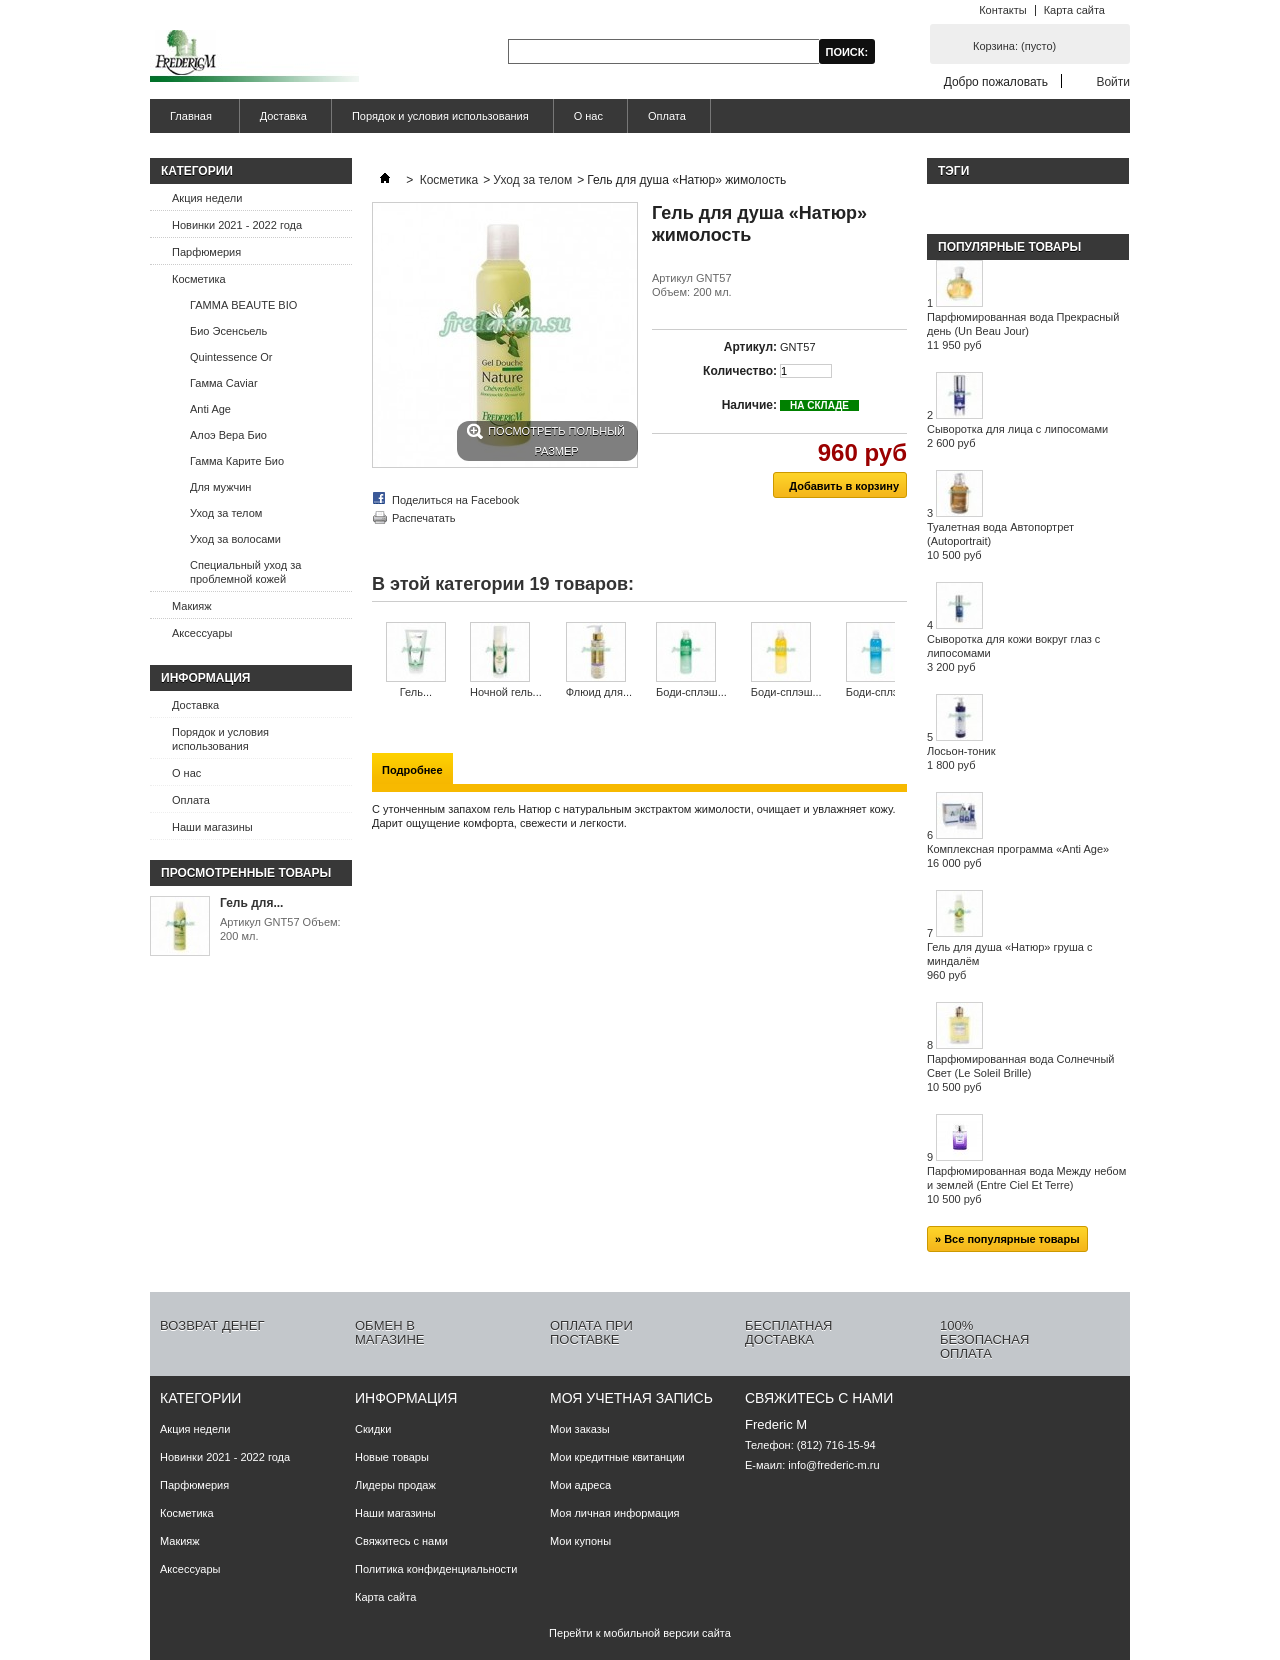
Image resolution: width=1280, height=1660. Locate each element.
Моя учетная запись (631, 1398)
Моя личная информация (615, 1513)
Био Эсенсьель (228, 331)
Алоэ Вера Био (228, 435)
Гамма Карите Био (237, 461)
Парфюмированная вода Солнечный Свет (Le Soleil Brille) (1021, 1073)
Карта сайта (1074, 10)
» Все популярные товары (1007, 1239)
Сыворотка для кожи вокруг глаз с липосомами (1013, 653)
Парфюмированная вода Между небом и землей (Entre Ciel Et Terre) (1026, 1185)
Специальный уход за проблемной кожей (245, 572)
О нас (588, 116)
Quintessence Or (231, 357)
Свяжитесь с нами (401, 1541)
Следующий (899, 661)
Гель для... (251, 903)
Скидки (373, 1429)
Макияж (192, 606)
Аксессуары (202, 633)
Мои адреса (580, 1485)
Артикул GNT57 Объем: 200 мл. (280, 929)
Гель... (416, 692)
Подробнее (412, 770)
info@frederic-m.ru (833, 1465)
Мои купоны (580, 1541)
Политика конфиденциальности (436, 1569)
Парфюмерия (206, 252)
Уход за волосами (235, 539)
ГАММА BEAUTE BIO (243, 305)
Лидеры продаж (395, 1485)
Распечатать (423, 518)
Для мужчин (220, 487)
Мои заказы (580, 1429)
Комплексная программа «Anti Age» (1018, 856)
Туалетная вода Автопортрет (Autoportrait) (1000, 541)
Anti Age (210, 409)
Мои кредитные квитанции (617, 1457)
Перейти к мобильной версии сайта (640, 1633)
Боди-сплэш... (691, 692)
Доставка (283, 116)
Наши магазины (212, 827)
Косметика (199, 279)
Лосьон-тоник (961, 758)
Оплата (667, 116)
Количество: (740, 371)
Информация (205, 678)
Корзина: (1014, 46)
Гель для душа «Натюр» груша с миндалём (1009, 961)
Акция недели (207, 198)
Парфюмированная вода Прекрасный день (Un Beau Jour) (1023, 331)
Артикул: (750, 347)
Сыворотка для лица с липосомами (1017, 436)
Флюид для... (599, 692)
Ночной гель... (506, 692)
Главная (188, 121)
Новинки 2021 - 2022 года (237, 225)
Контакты (1003, 10)
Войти (1113, 81)
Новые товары (392, 1457)
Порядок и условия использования (440, 116)
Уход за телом (226, 513)
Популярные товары (1009, 247)
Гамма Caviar (224, 383)
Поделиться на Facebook (455, 500)
